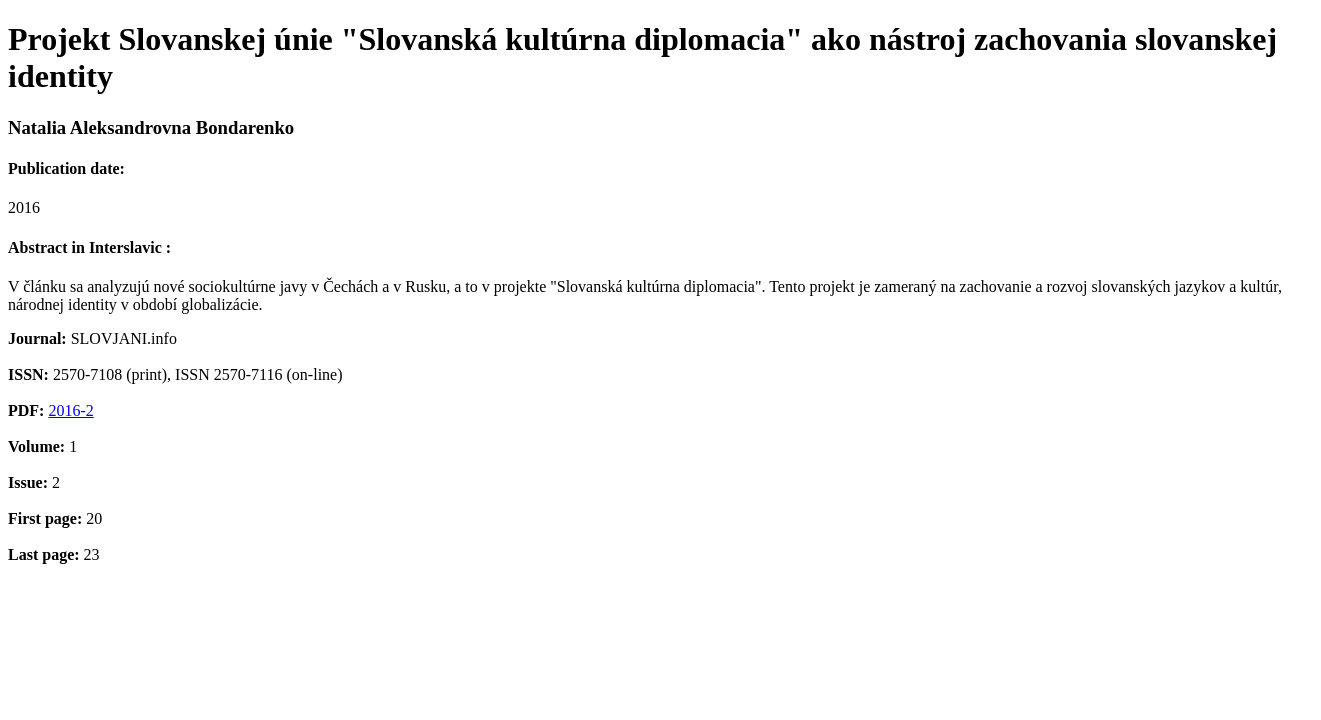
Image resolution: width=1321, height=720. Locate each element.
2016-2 (70, 410)
